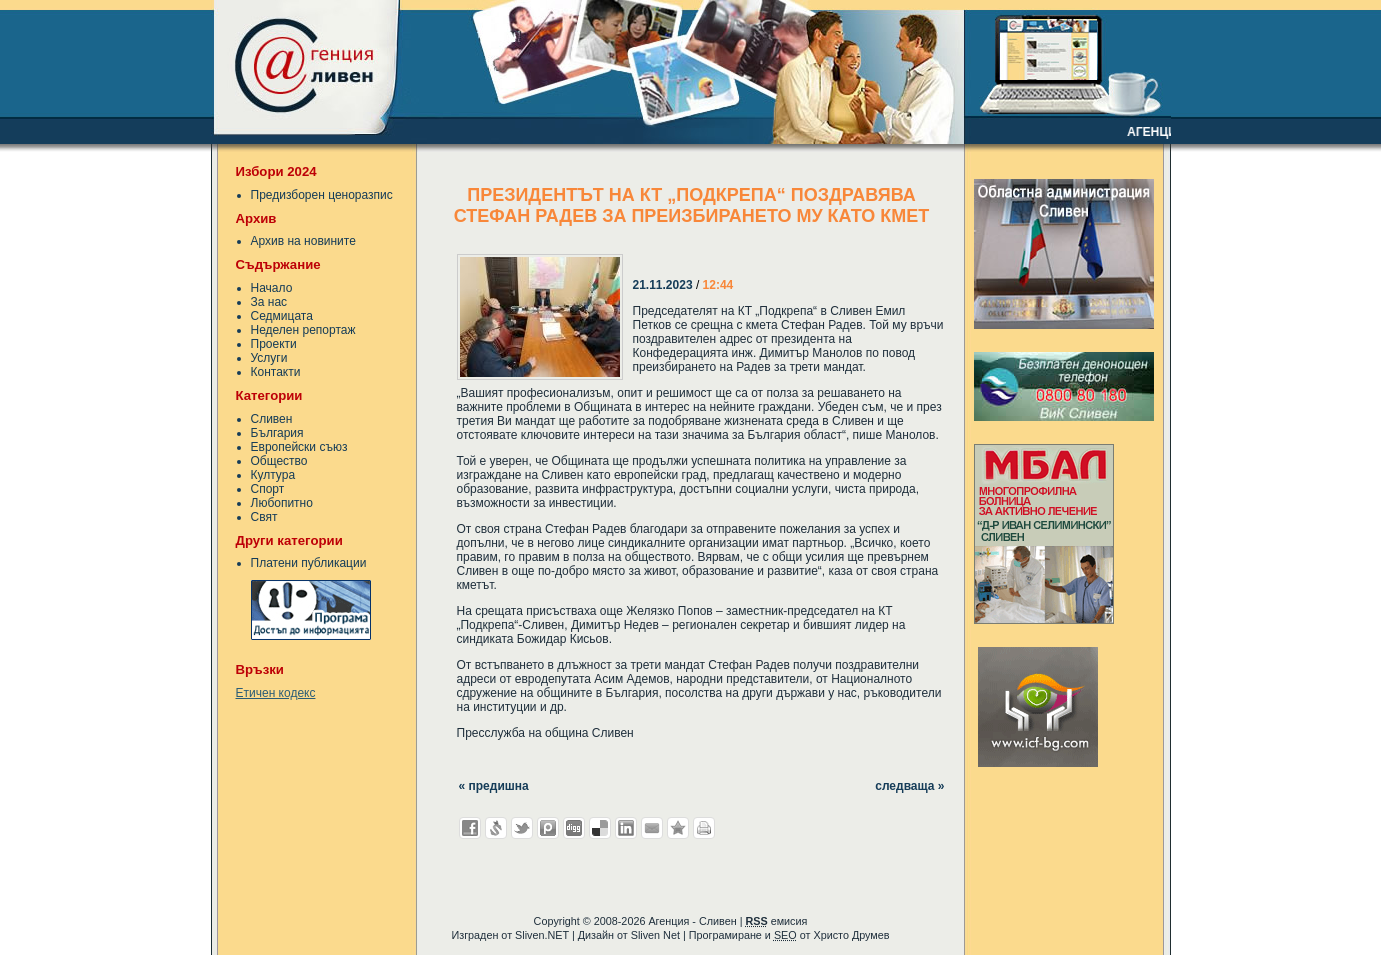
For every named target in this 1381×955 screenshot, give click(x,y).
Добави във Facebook (470, 828)
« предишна (494, 786)
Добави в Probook (548, 828)
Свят (264, 517)
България (277, 433)
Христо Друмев (851, 935)
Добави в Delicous (600, 828)
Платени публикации (309, 563)
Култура (273, 475)
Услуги (269, 358)
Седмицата (282, 316)
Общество (279, 461)
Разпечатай (704, 828)
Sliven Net (655, 935)
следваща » (909, 786)
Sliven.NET (542, 935)
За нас (269, 302)
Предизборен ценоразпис (322, 195)
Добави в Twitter (522, 828)
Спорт (268, 489)
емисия (776, 921)
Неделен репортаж (303, 330)
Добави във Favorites (678, 828)
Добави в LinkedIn (626, 828)
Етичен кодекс (276, 693)
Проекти (274, 344)
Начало (272, 288)
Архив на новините (303, 241)
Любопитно (282, 503)
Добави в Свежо (496, 828)
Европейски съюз (299, 447)
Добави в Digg (574, 828)
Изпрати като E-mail (652, 828)
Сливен (272, 419)
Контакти (276, 372)
